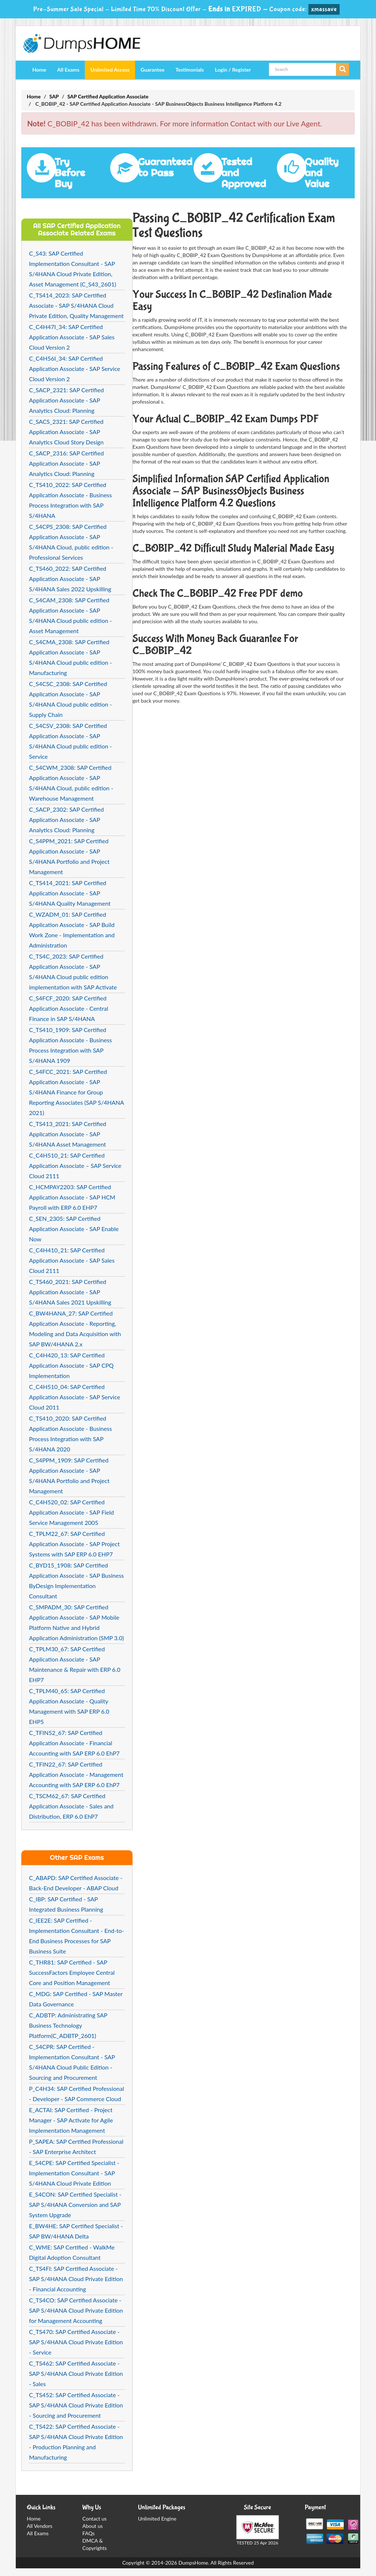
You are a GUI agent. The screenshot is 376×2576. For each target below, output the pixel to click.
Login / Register (233, 69)
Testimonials (190, 69)
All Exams (68, 69)
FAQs (88, 2533)
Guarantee (152, 69)
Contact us (94, 2518)
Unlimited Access (109, 69)
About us (92, 2526)
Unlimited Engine (157, 2518)
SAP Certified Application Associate (107, 96)
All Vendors (40, 2526)
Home (39, 69)
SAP (54, 96)
